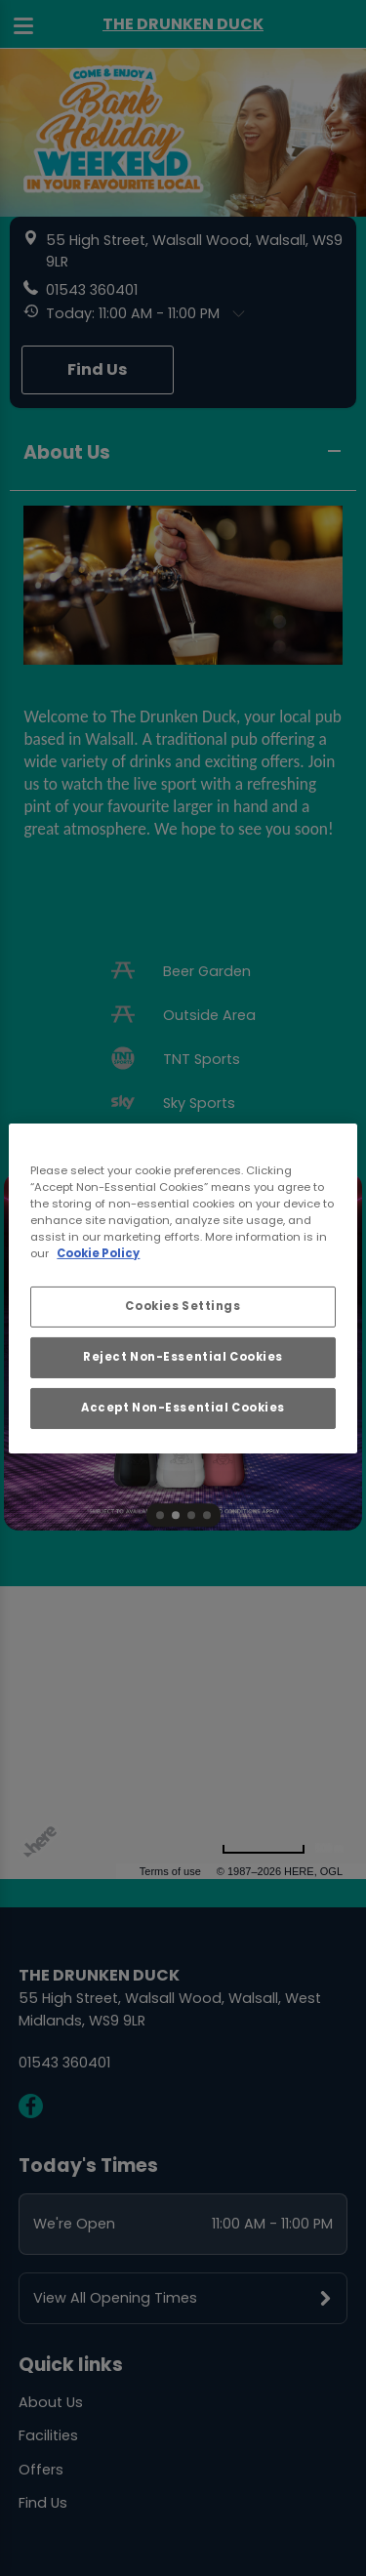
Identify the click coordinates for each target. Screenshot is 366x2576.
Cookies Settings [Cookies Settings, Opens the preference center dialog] (182, 1306)
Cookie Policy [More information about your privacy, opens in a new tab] (98, 1253)
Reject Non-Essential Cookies (183, 1357)
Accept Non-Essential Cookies (183, 1407)
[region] (182, 1287)
